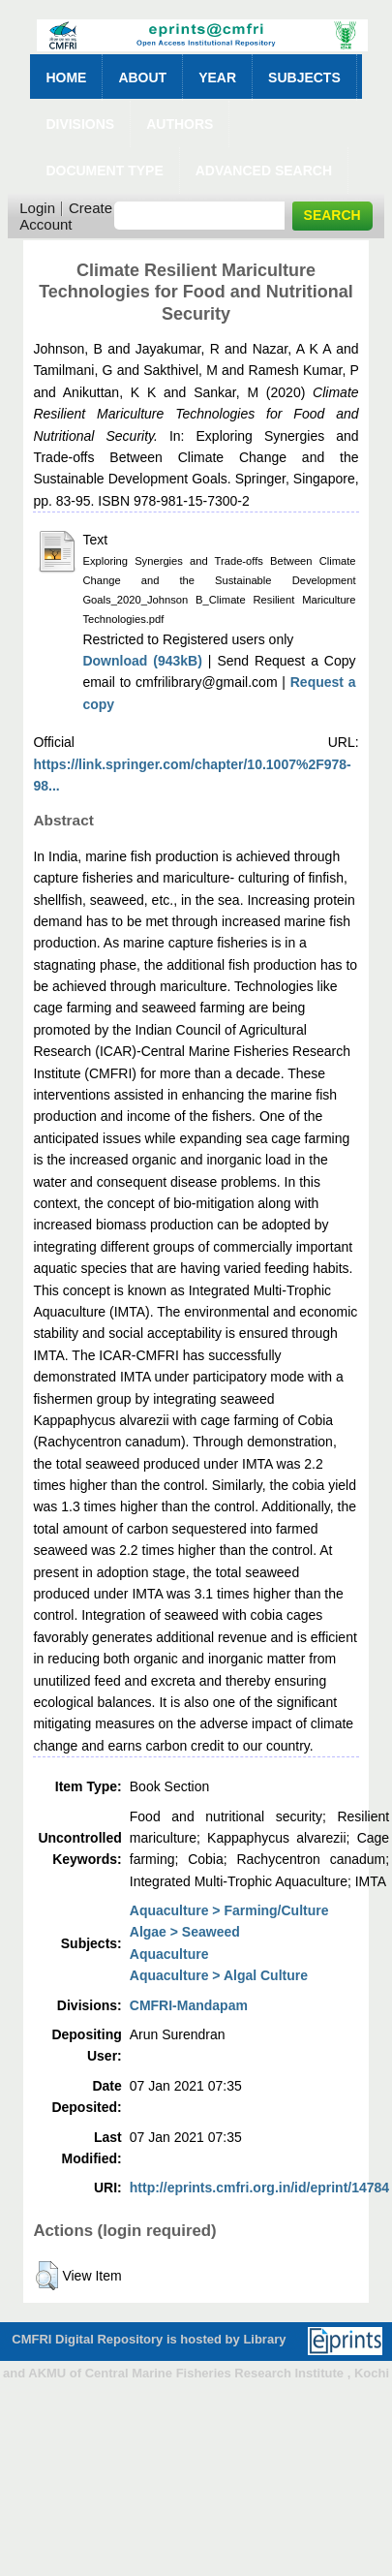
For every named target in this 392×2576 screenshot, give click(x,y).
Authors (179, 124)
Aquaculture (169, 1954)
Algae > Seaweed (185, 1932)
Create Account (65, 216)
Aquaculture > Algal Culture (219, 1975)
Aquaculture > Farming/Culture (229, 1910)
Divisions (79, 124)
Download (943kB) (141, 660)
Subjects (304, 77)
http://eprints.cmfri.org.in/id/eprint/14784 (259, 2187)
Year (217, 77)
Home (65, 77)
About (142, 77)
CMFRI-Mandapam (189, 2005)
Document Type (104, 170)
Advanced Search (264, 170)
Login (37, 208)
